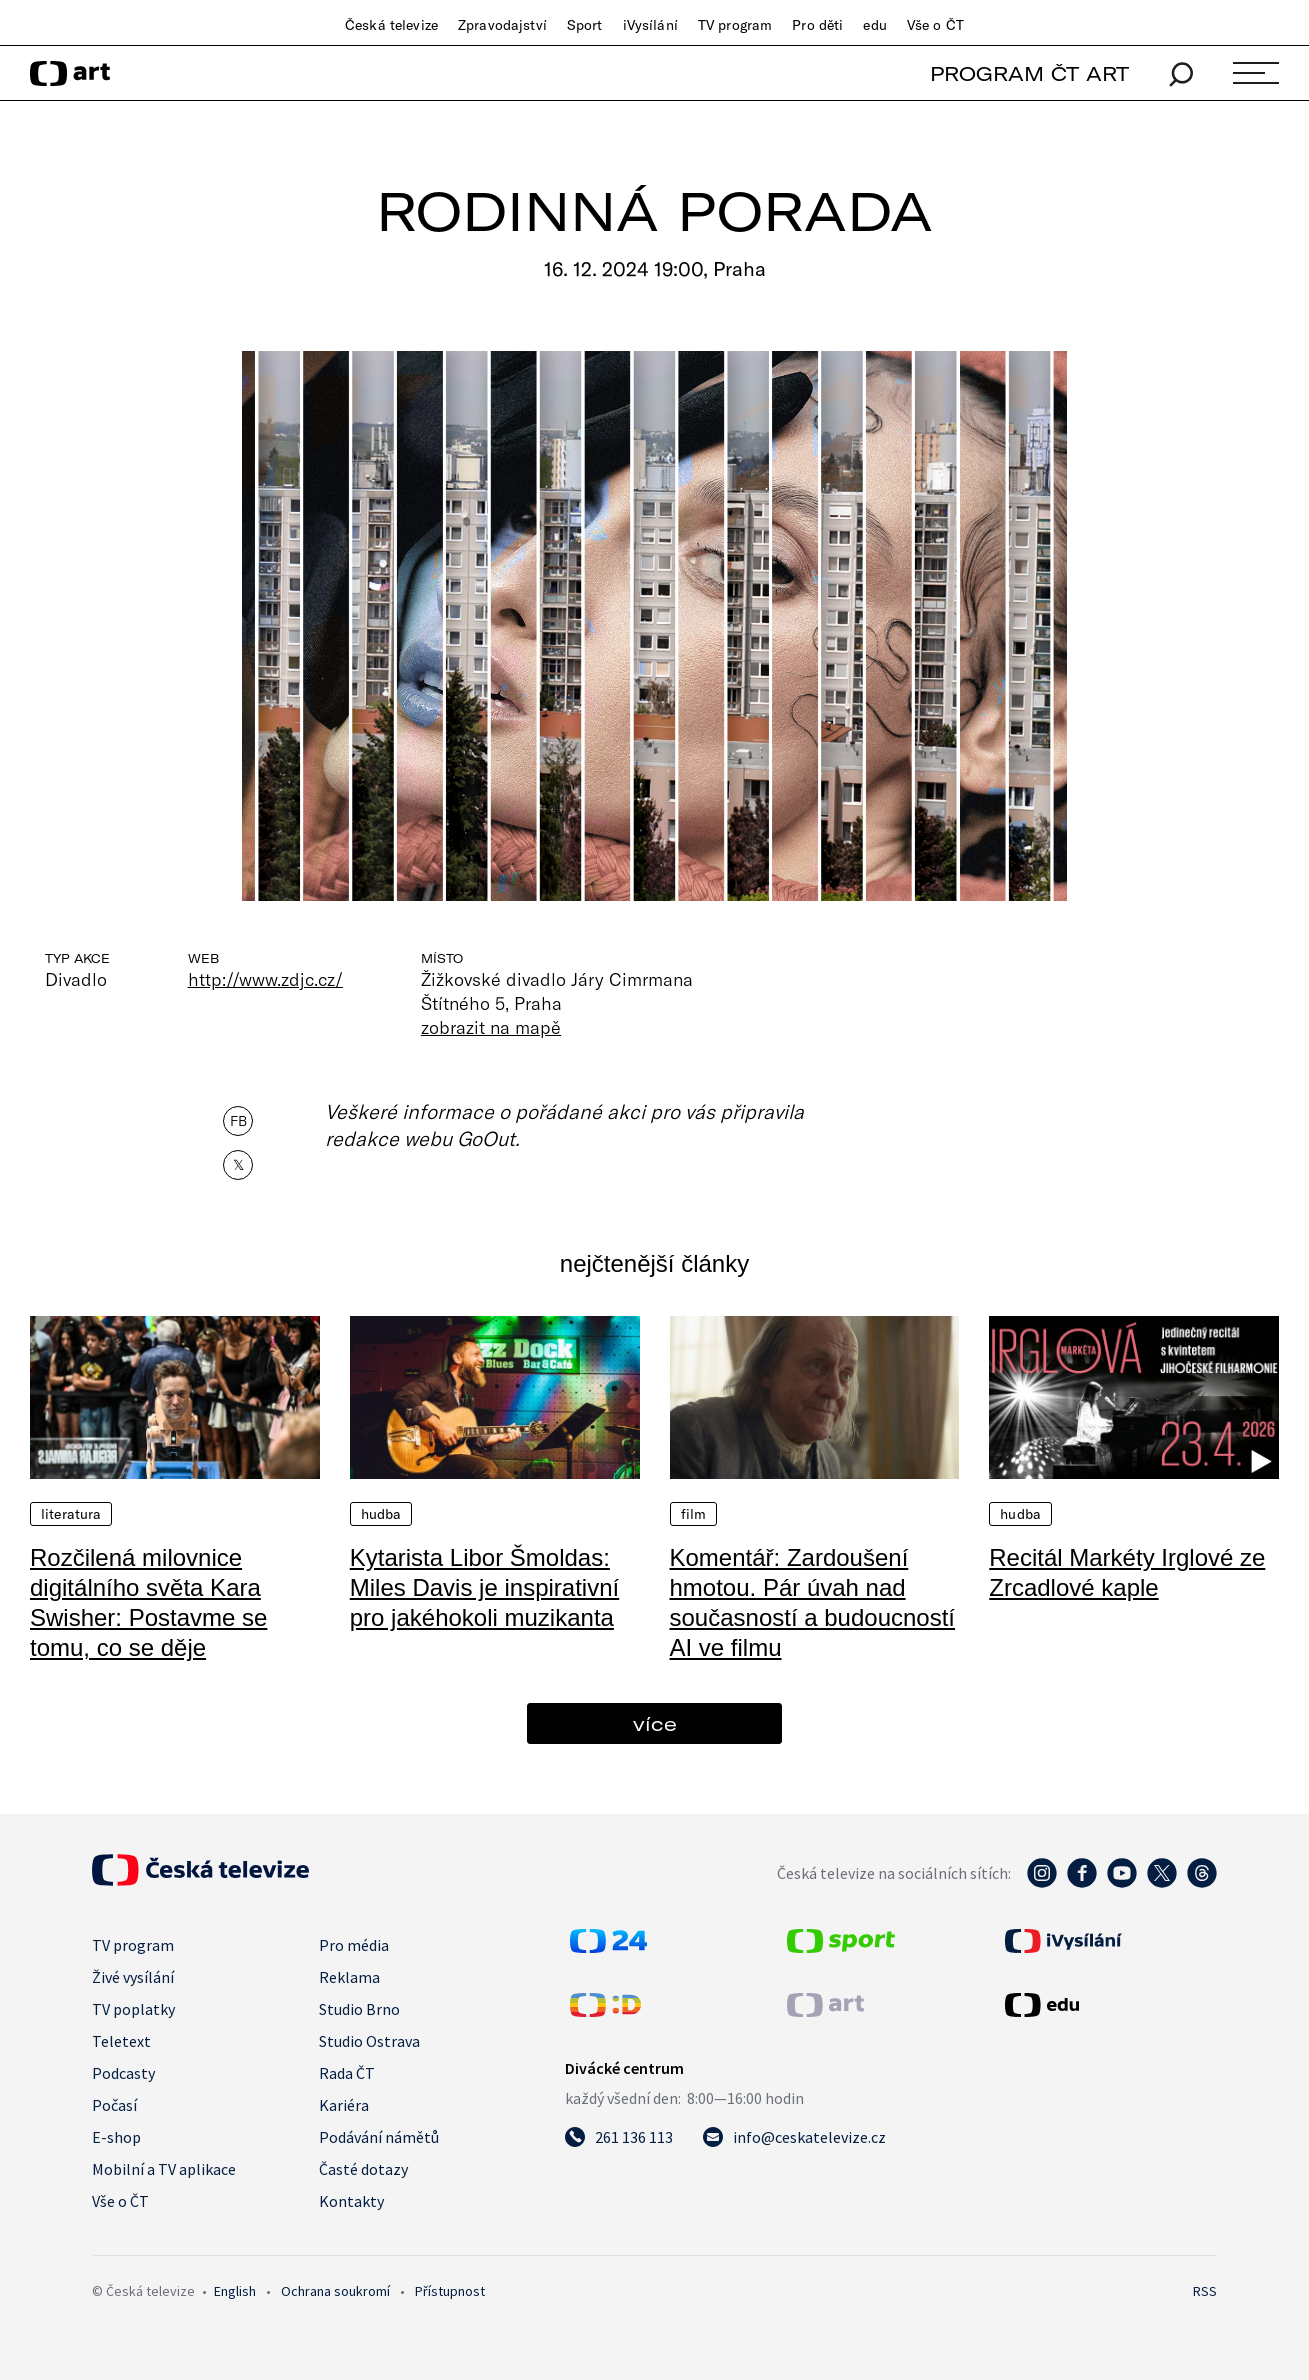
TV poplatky (133, 2009)
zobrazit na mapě (491, 1027)
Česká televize (391, 25)
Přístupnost (450, 2291)
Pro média (354, 1945)
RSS (1205, 2291)
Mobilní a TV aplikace (164, 2169)
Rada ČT (347, 2073)
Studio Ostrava (369, 2041)
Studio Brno (359, 2009)
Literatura (71, 1514)
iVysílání (650, 25)
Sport (585, 25)
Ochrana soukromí (335, 2291)
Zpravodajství (502, 25)
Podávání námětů (379, 2137)
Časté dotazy (363, 2169)
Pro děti (817, 25)
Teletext (121, 2041)
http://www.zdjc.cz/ (265, 979)
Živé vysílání (133, 1977)
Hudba (381, 1514)
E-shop (116, 2137)
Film (694, 1514)
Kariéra (344, 2105)
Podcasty (123, 2073)
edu (874, 25)
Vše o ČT (935, 25)
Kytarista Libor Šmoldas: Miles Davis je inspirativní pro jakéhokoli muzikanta (484, 1587)
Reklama (349, 1977)
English (235, 2291)
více (655, 1723)
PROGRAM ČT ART (1029, 73)
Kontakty (351, 2201)
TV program (735, 25)
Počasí (114, 2105)
